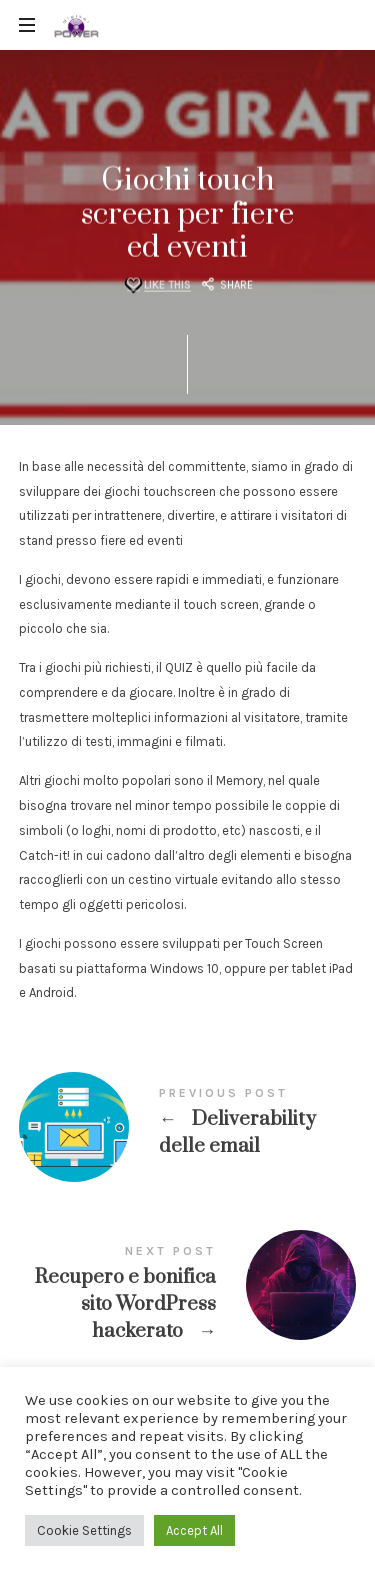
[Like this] (156, 285)
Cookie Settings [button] (84, 1530)
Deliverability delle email (188, 1125)
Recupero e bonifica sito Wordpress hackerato (188, 1296)
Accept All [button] (194, 1530)
